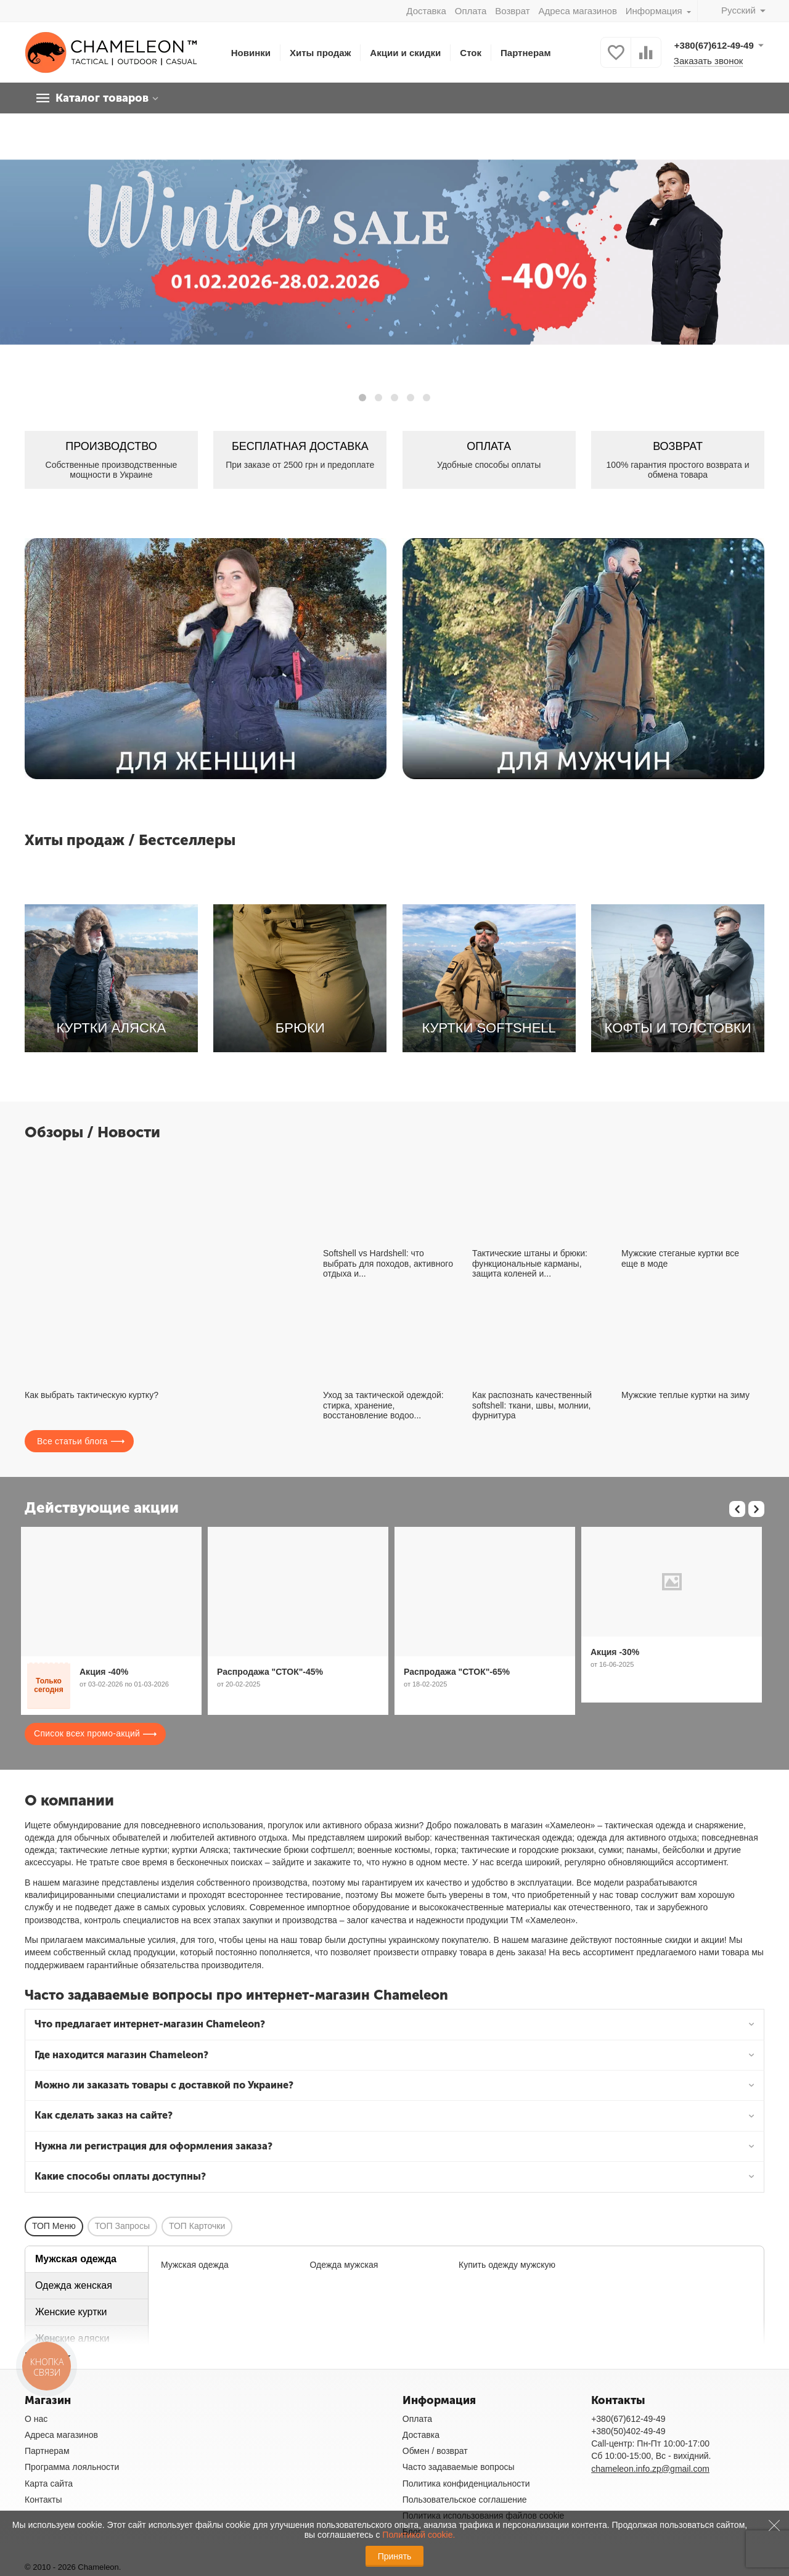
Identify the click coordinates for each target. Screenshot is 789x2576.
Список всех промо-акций (87, 1733)
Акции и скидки (405, 52)
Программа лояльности (72, 2467)
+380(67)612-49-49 (628, 2419)
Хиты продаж (320, 52)
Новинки (251, 52)
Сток (470, 52)
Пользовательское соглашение (465, 2499)
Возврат (512, 11)
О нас (36, 2419)
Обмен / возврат (435, 2451)
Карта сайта (49, 2483)
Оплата (471, 11)
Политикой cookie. (418, 2535)
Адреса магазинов (577, 11)
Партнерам (526, 52)
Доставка (426, 11)
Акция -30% (615, 1652)
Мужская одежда (76, 2259)
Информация (655, 11)
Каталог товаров (102, 98)
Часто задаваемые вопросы (459, 2467)
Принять (395, 2556)
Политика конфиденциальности (466, 2483)
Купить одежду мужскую (507, 2265)
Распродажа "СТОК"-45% (270, 1672)
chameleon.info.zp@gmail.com (650, 2469)
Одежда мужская (344, 2265)
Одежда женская (73, 2285)
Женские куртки (71, 2312)
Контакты (43, 2499)
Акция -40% (104, 1672)
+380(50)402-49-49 (628, 2431)
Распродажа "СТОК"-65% (457, 1672)
